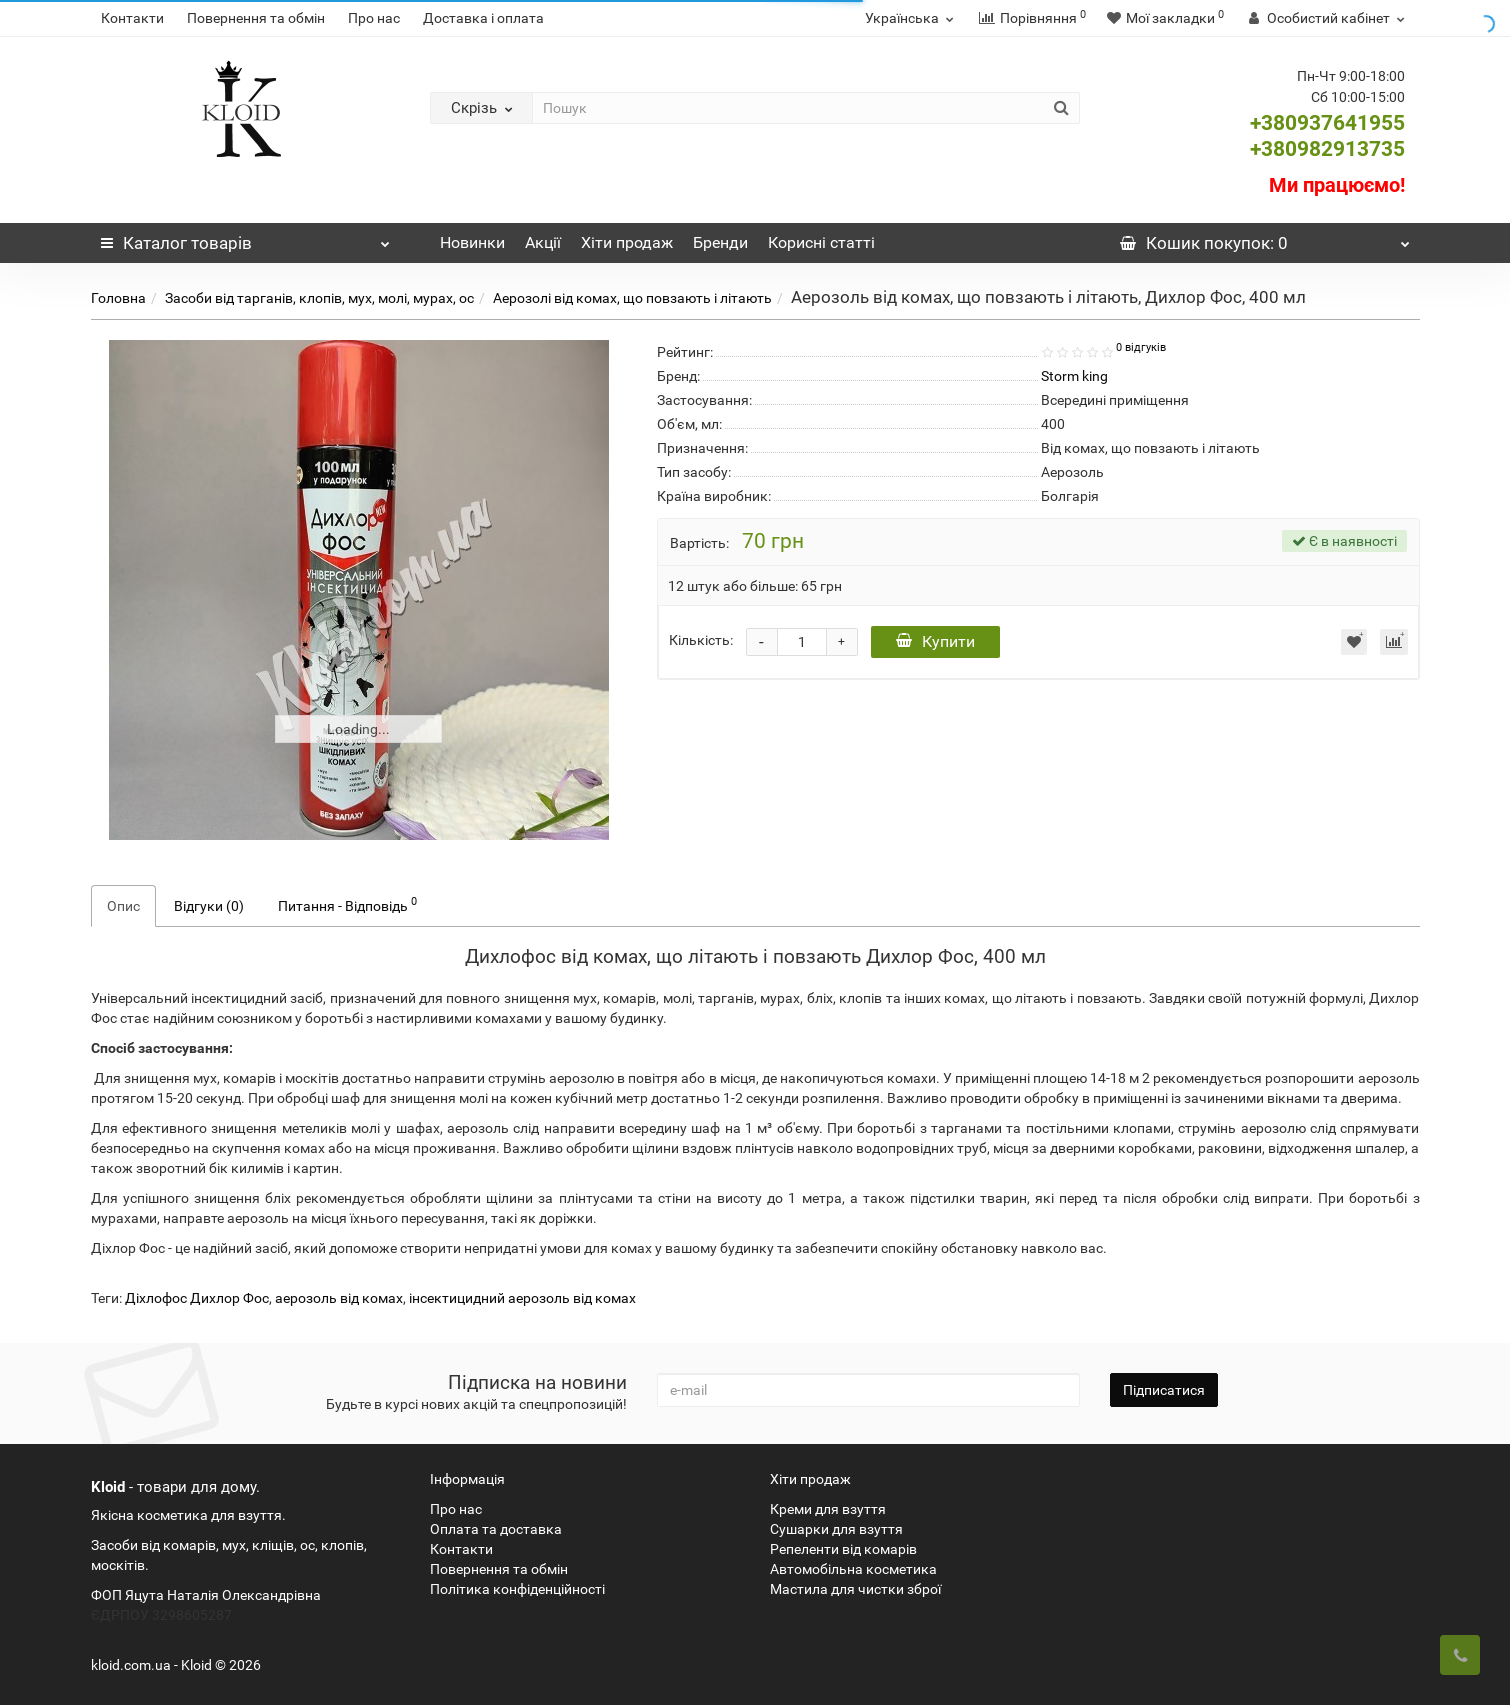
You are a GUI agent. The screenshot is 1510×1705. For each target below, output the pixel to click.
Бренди (720, 242)
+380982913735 (1327, 149)
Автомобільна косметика (853, 1569)
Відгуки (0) (209, 906)
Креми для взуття (828, 1509)
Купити (935, 641)
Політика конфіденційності (517, 1589)
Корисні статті (821, 242)
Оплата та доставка (496, 1529)
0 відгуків (1141, 347)
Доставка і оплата (483, 18)
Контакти (132, 18)
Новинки (472, 242)
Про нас (374, 18)
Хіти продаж (627, 242)
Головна (118, 298)
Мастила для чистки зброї (855, 1589)
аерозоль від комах (339, 1298)
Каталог (246, 238)
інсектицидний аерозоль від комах (522, 1298)
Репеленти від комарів (843, 1549)
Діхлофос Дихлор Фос (197, 1298)
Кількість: (701, 640)
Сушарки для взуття (836, 1529)
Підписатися (1164, 1390)
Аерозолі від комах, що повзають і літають (632, 298)
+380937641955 (1327, 123)
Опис (123, 906)
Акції (543, 242)
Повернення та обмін (256, 18)
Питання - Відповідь (347, 904)
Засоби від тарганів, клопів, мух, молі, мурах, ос (319, 298)
